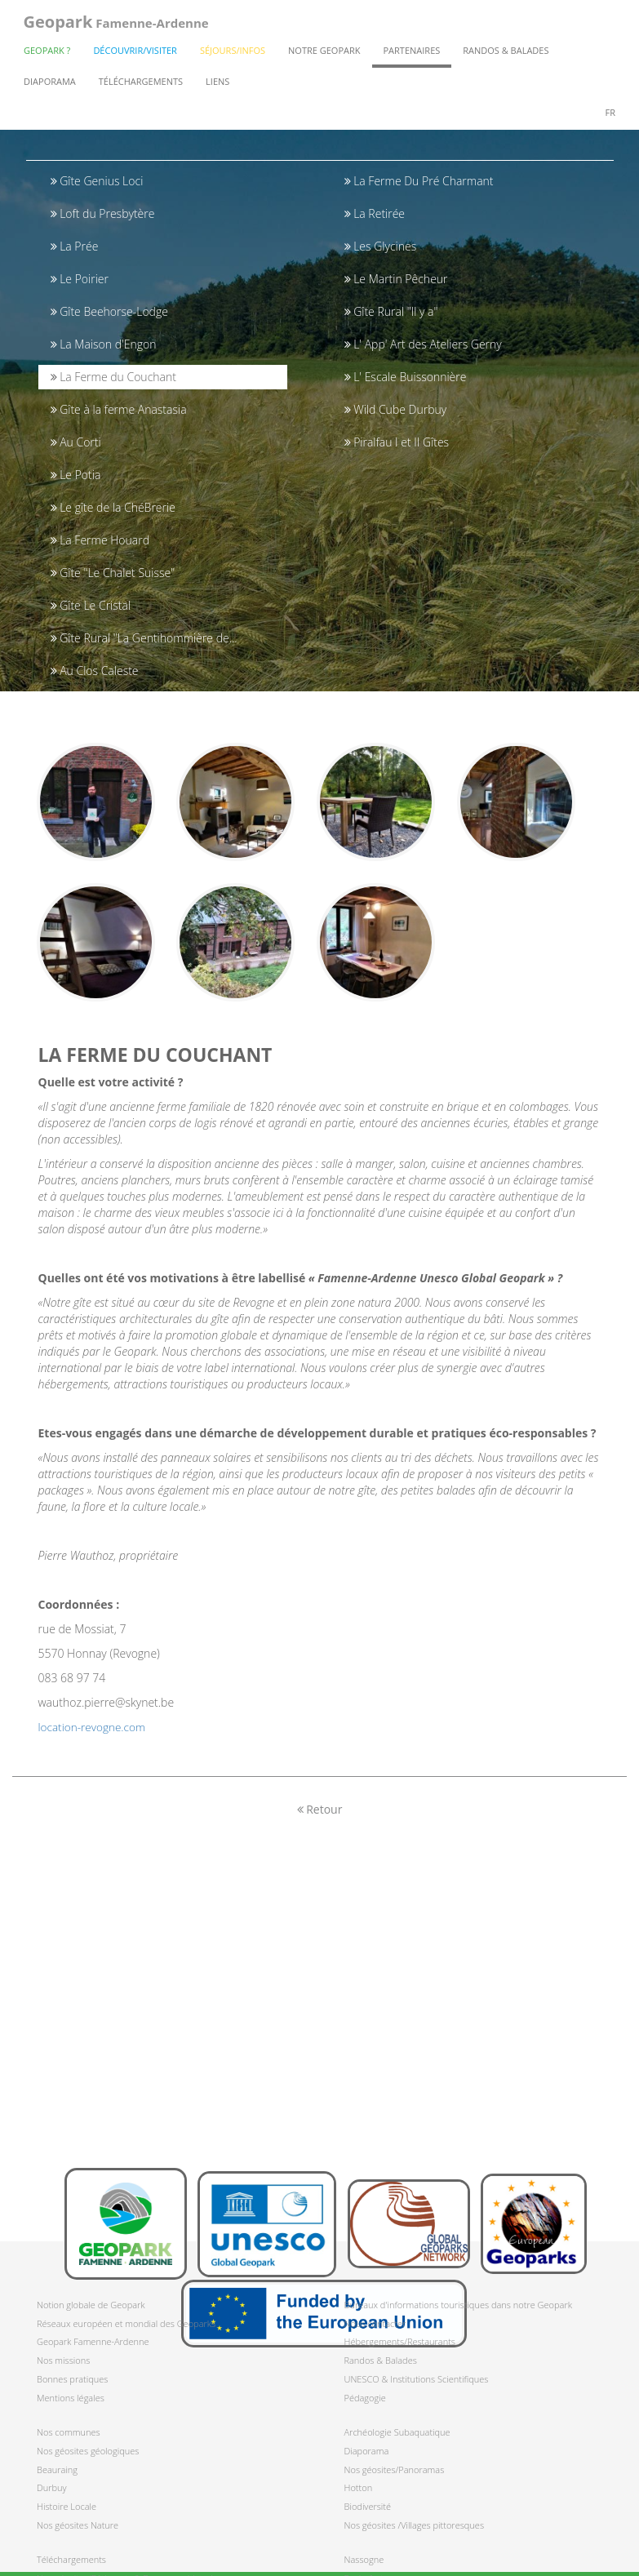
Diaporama (50, 86)
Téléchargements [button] (141, 86)
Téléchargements (71, 2559)
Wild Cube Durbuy (395, 409)
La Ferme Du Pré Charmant (419, 181)
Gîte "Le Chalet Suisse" (113, 572)
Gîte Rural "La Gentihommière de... (144, 638)
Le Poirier (80, 278)
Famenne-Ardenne (115, 24)
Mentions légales (70, 2398)
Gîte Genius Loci (97, 181)
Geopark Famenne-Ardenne (93, 2341)
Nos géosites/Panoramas (394, 2469)
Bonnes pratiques (72, 2379)
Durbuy (52, 2487)
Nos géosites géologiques (88, 2451)
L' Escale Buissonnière (405, 376)
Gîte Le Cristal (91, 605)
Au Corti (76, 442)
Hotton (358, 2487)
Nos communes (68, 2432)
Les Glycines (380, 246)
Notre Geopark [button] (324, 55)
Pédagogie (365, 2398)
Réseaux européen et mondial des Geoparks (126, 2323)
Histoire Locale (66, 2506)
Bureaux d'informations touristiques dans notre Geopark (458, 2304)
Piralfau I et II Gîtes (397, 442)
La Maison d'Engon (104, 344)
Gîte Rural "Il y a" (391, 311)
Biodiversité (368, 2506)
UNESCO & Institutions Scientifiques (416, 2379)
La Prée (75, 246)
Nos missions (63, 2360)
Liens (217, 86)
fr (610, 117)
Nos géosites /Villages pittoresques (414, 2525)
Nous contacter (375, 2323)
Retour (320, 1822)
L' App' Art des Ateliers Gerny (423, 344)
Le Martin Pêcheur (396, 278)
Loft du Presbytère (103, 213)
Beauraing (57, 2469)
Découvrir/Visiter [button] (135, 55)
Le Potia (76, 474)
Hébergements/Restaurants (400, 2341)
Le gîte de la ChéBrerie (113, 507)
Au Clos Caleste (95, 670)
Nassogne (364, 2559)
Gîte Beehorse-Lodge (109, 311)
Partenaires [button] (412, 55)
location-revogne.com (93, 1740)
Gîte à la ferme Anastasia (119, 409)
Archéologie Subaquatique (397, 2432)
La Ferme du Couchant (113, 376)
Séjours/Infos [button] (232, 55)
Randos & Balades (380, 2360)
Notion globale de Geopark (91, 2304)
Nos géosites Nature (77, 2525)
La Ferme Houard (100, 540)
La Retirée (375, 213)
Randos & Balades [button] (505, 55)
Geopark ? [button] (47, 55)
